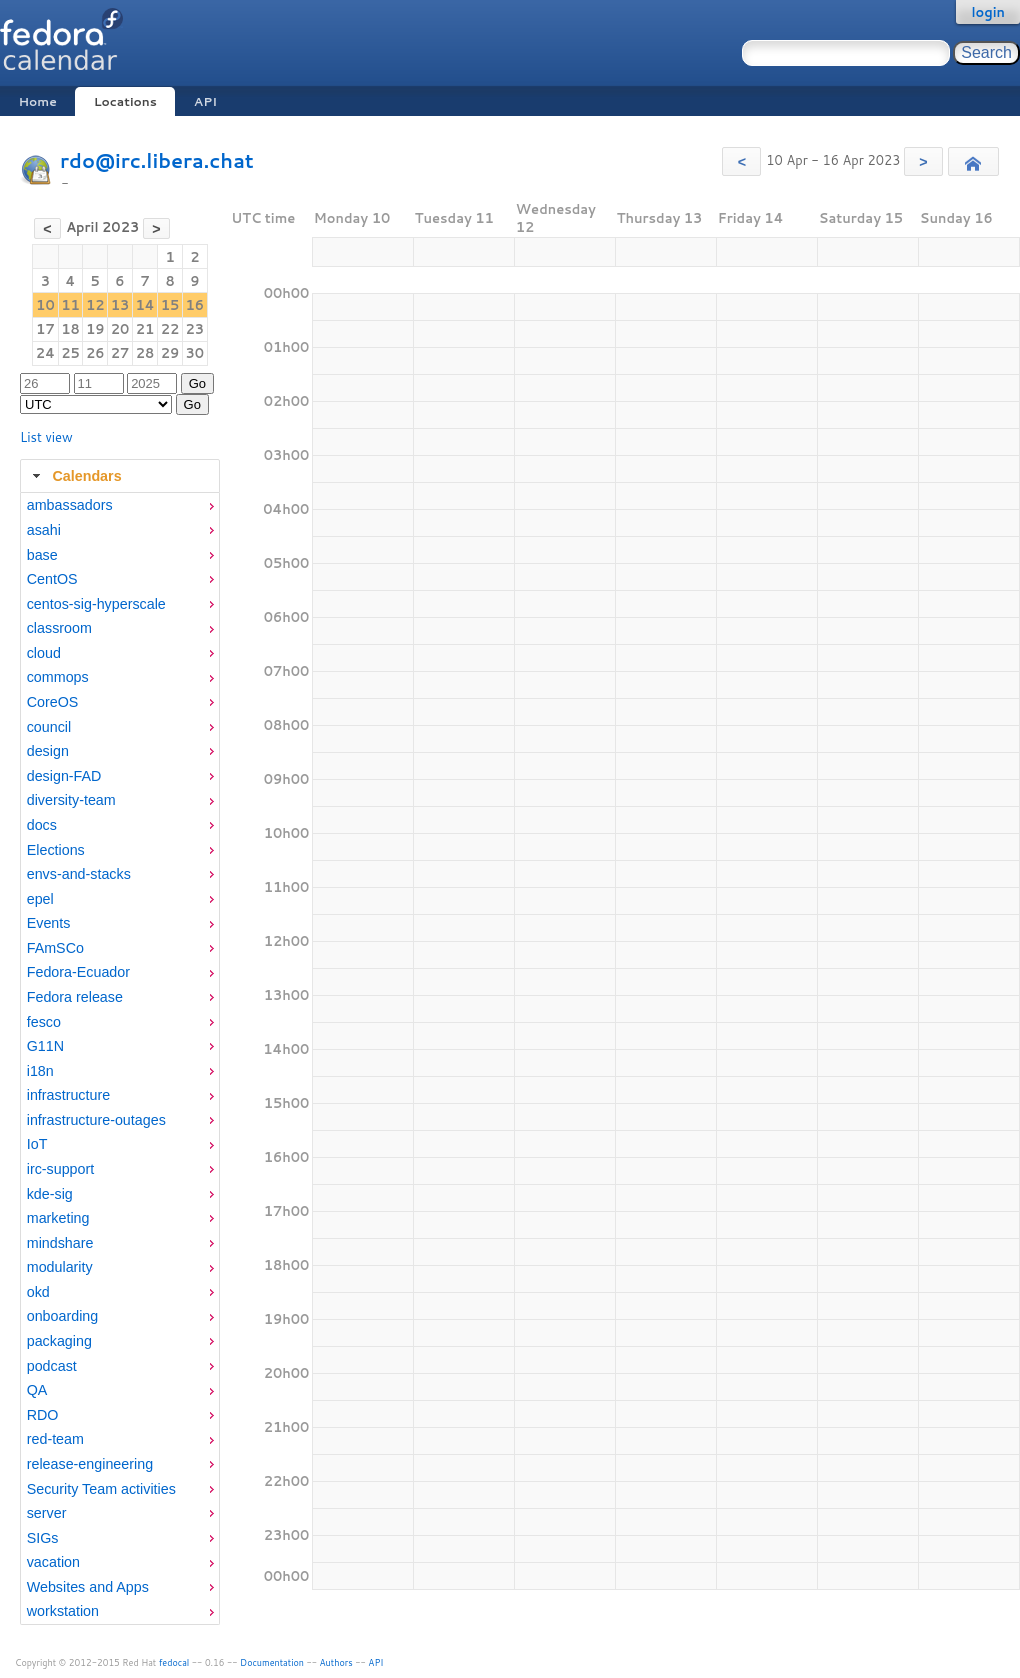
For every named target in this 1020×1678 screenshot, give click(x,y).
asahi (44, 530)
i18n (40, 1071)
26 (95, 353)
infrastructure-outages (96, 1120)
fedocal (174, 1662)
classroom (59, 628)
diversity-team (71, 800)
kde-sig (50, 1194)
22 (170, 329)
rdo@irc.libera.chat (157, 160)
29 (170, 353)
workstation (63, 1611)
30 (195, 353)
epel (40, 899)
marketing (58, 1218)
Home (37, 101)
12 (95, 305)
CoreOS (53, 702)
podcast (52, 1366)
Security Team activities (101, 1489)
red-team (55, 1439)
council (49, 727)
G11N (45, 1046)
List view (46, 437)
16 (195, 305)
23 (195, 329)
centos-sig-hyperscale (96, 604)
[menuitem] (120, 505)
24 (45, 353)
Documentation (272, 1662)
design (48, 751)
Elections (56, 850)
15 (170, 305)
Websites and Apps (88, 1587)
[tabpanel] (120, 1059)
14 (144, 305)
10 (45, 305)
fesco (44, 1022)
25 (70, 353)
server (47, 1513)
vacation (53, 1562)
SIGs (43, 1538)
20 (120, 329)
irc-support (61, 1169)
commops (58, 677)
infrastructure (68, 1095)
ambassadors (70, 505)
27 (120, 353)
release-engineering (90, 1464)
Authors (336, 1662)
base (42, 555)
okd (38, 1292)
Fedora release (75, 997)
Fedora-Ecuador (78, 972)
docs (42, 825)
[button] (741, 161)
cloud (44, 653)
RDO (43, 1415)
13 (120, 305)
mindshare (60, 1243)
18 (70, 329)
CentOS (52, 579)
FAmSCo (55, 948)
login (988, 12)
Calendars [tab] (74, 476)
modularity (60, 1267)
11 (70, 305)
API (205, 101)
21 (145, 329)
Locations (125, 101)
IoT (37, 1144)
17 (45, 329)
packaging (59, 1341)
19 (95, 329)
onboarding (63, 1316)
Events (49, 923)
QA (37, 1390)
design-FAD (64, 776)
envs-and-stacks (79, 874)
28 (145, 353)
